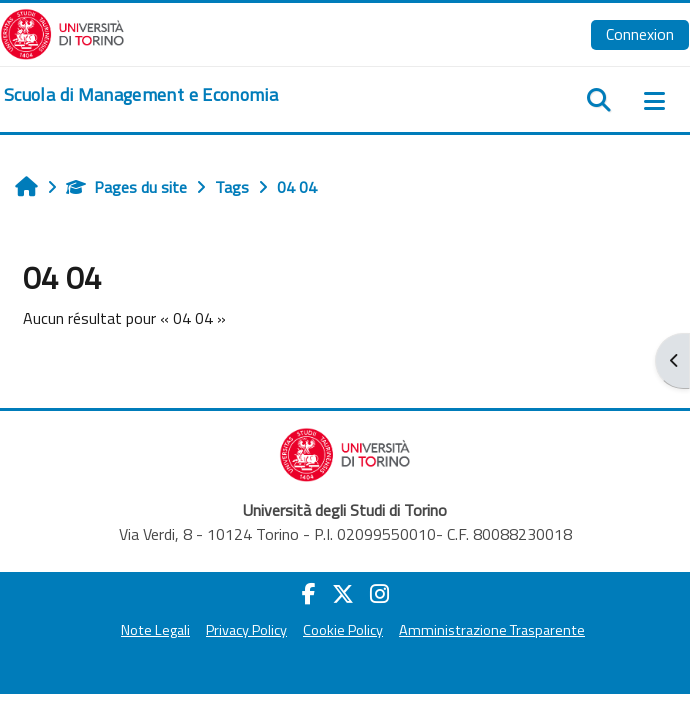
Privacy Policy (246, 630)
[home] (141, 95)
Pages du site (126, 187)
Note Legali (155, 630)
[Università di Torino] (62, 32)
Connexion (640, 34)
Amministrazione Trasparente (492, 630)
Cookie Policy (343, 630)
